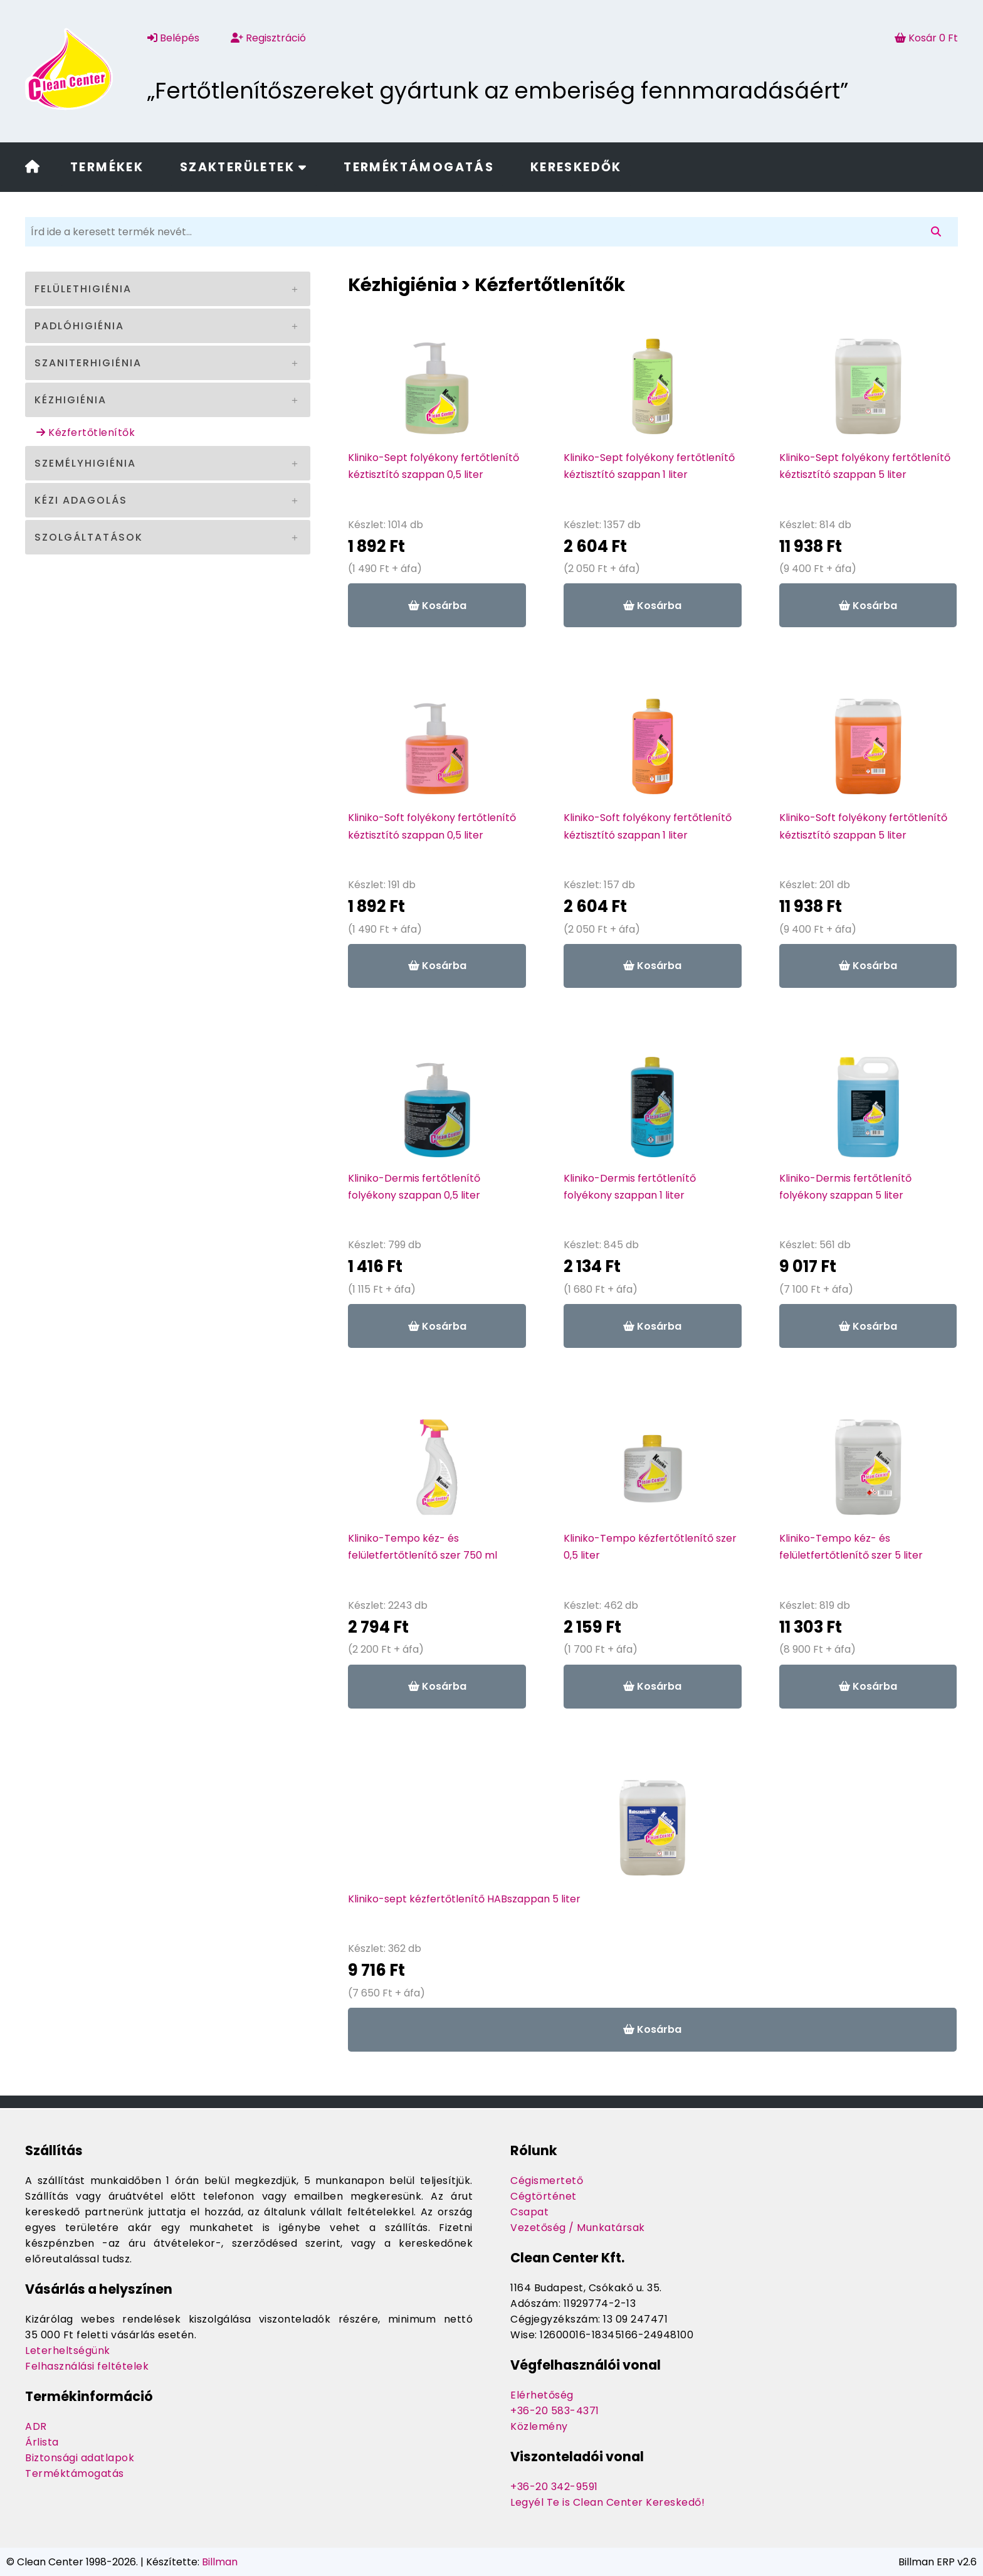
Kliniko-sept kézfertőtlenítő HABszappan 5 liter (464, 1899)
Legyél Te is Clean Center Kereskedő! (607, 2502)
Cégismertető (546, 2180)
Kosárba (437, 605)
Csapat (529, 2212)
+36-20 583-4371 (554, 2411)
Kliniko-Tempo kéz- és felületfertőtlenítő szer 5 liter (851, 1546)
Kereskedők (576, 167)
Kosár (926, 38)
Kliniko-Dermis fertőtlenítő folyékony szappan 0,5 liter (414, 1186)
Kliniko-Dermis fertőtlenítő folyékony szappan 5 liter (845, 1186)
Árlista (42, 2442)
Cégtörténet (543, 2196)
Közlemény (539, 2426)
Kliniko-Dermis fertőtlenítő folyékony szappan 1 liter (630, 1186)
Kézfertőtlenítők (85, 432)
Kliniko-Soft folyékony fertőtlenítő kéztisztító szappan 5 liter (863, 826)
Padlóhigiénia (79, 326)
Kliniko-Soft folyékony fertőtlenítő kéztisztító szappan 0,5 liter (432, 826)
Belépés (173, 38)
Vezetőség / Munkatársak (577, 2227)
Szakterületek (244, 167)
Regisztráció (268, 38)
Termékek (107, 167)
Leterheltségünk (67, 2350)
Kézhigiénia (70, 400)
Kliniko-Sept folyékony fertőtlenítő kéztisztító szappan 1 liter (649, 466)
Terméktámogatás (419, 167)
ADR (36, 2426)
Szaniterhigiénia (88, 363)
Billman (220, 2562)
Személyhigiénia (85, 463)
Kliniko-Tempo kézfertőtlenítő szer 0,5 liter (650, 1546)
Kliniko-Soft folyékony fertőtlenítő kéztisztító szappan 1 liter (648, 826)
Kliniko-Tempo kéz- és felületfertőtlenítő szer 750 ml (422, 1546)
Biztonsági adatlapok (79, 2458)
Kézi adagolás (80, 500)
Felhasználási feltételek (87, 2366)
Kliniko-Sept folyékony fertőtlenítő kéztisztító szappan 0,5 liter (433, 466)
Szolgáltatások (88, 537)
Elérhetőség (542, 2395)
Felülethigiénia (83, 289)
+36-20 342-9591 (554, 2486)
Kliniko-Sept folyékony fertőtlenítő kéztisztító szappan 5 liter (864, 466)
